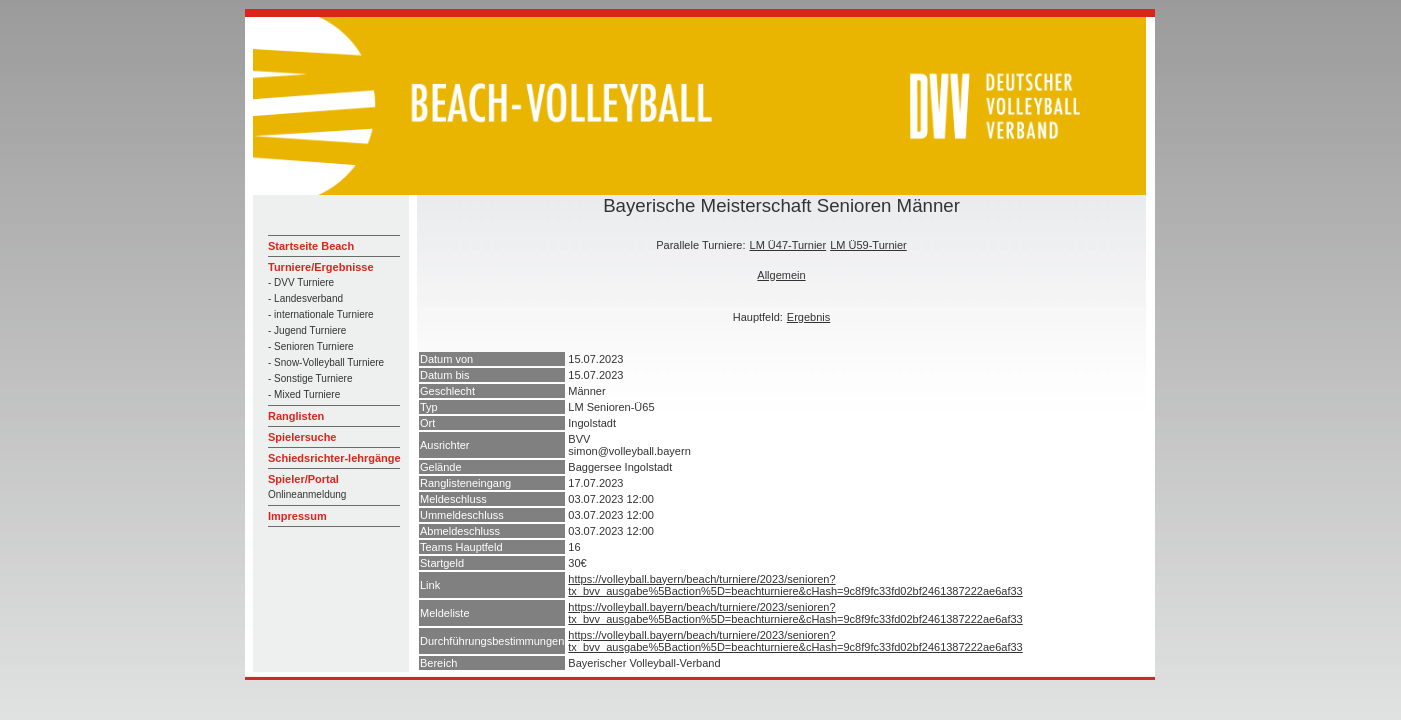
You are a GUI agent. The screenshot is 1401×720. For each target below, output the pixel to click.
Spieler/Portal (303, 479)
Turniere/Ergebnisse (321, 267)
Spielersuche (302, 437)
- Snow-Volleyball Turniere (326, 362)
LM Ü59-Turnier (868, 245)
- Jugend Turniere (307, 330)
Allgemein (781, 275)
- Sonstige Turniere (310, 378)
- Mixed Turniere (304, 394)
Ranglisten (296, 416)
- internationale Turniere (321, 314)
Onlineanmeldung (307, 494)
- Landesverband (305, 298)
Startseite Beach (311, 246)
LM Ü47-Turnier (788, 245)
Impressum (297, 516)
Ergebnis (808, 317)
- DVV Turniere (301, 282)
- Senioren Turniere (311, 346)
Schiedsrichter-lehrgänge (334, 458)
